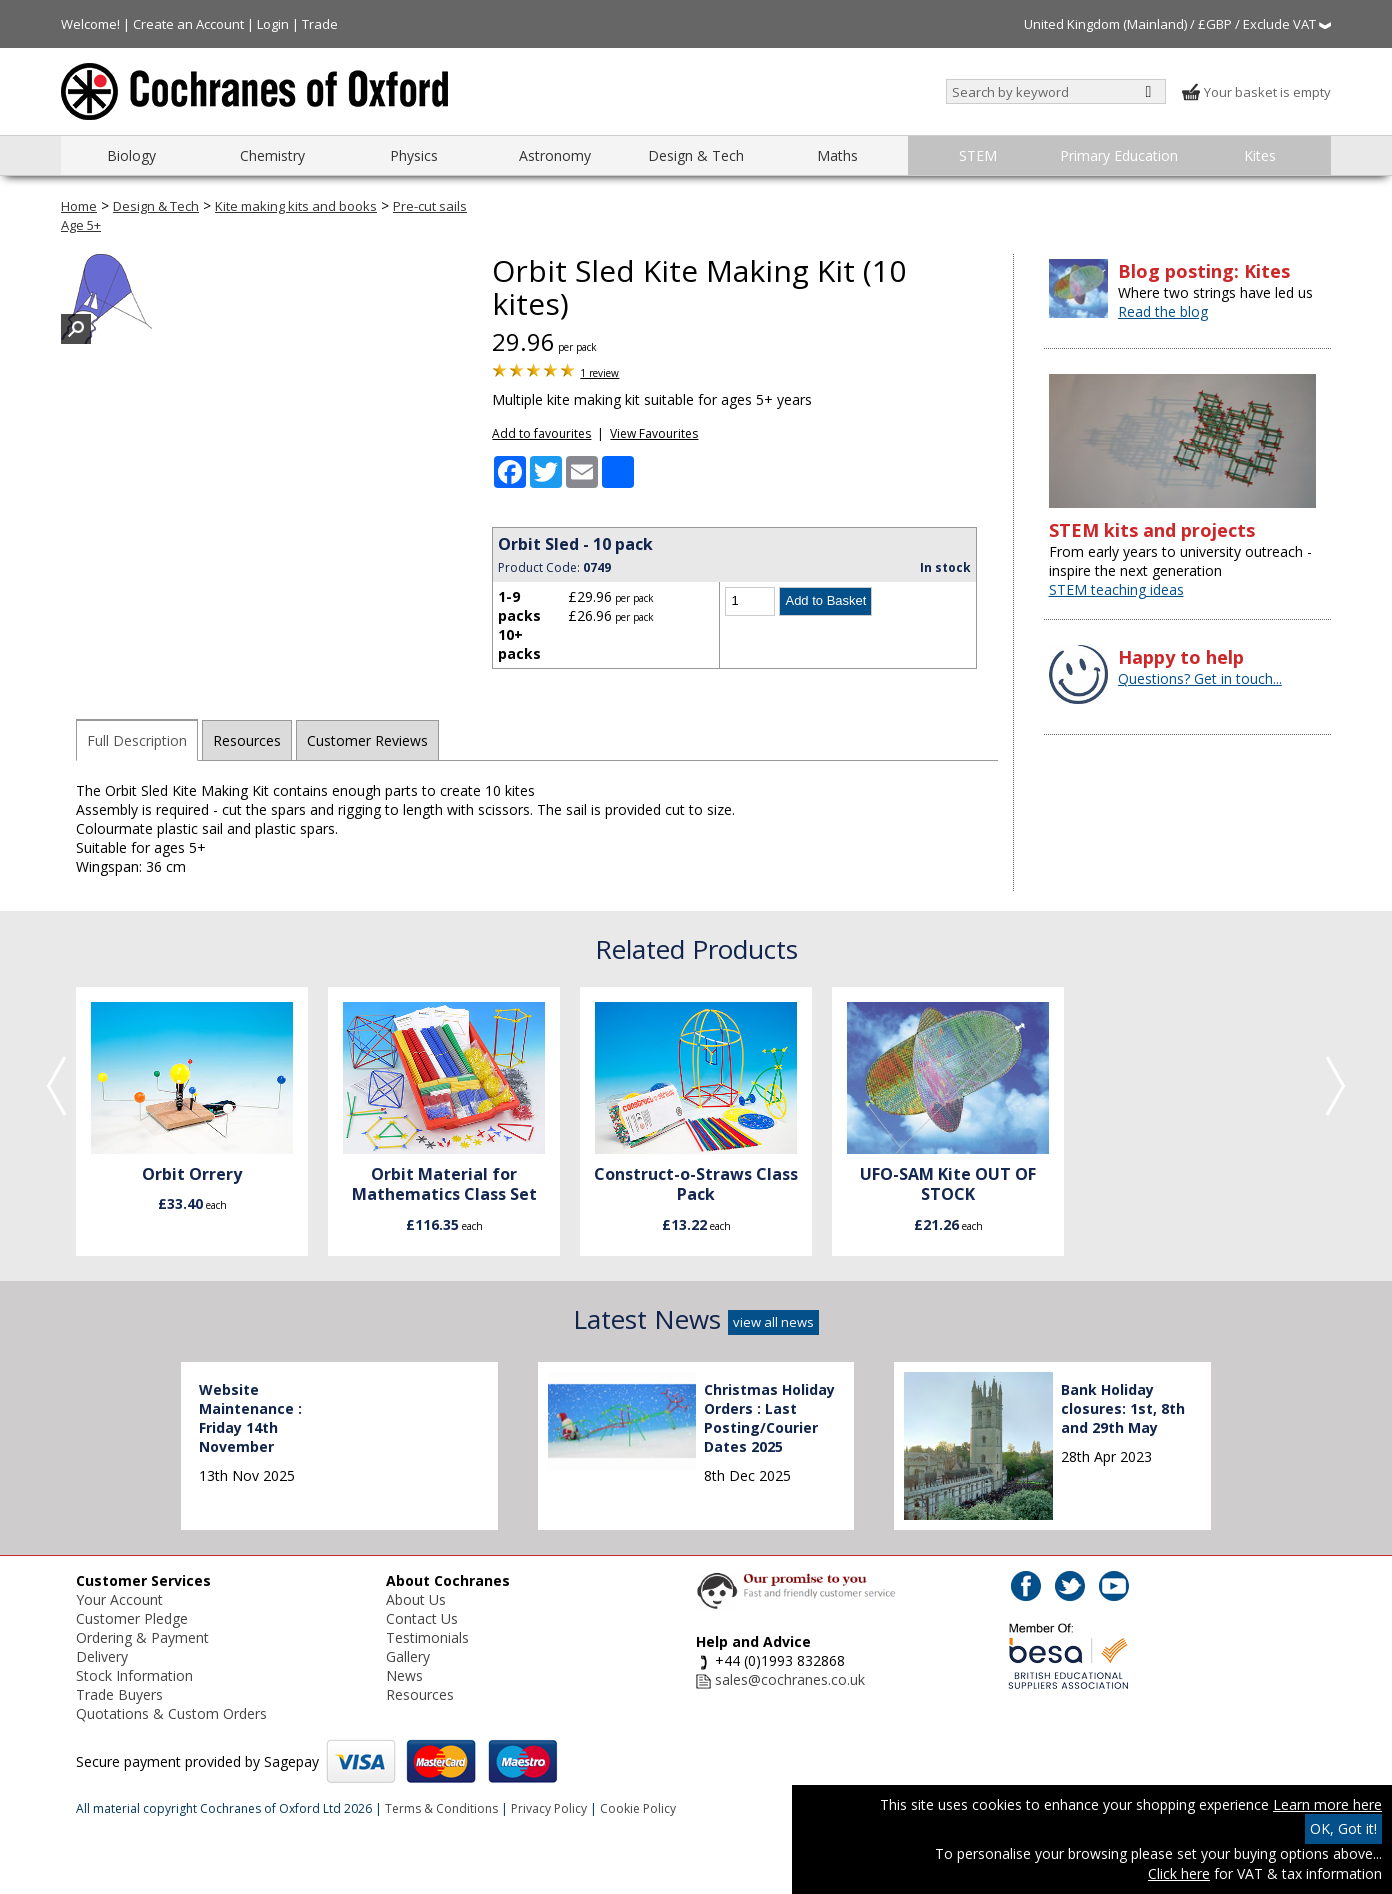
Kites (1260, 155)
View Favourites (654, 433)
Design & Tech (696, 155)
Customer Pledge (132, 1618)
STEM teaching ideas (1116, 589)
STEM (978, 155)
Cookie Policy (638, 1808)
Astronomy (555, 155)
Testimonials (427, 1637)
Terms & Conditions (441, 1808)
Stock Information (134, 1675)
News (404, 1675)
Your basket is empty (1256, 92)
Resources (247, 740)
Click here (1179, 1873)
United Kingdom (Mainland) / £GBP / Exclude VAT (1177, 24)
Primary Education (1119, 155)
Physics (414, 155)
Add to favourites (541, 433)
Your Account (119, 1599)
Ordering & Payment (142, 1637)
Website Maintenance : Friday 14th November (250, 1418)
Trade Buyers (119, 1694)
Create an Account (188, 24)
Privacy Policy (549, 1808)
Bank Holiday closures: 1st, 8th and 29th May (1123, 1408)
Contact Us (422, 1618)
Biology (131, 155)
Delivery (102, 1656)
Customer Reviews (367, 740)
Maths (837, 155)
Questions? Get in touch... (1200, 678)
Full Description (137, 740)
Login (273, 24)
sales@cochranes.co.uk (790, 1679)
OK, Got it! (1343, 1828)
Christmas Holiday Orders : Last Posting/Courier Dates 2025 (769, 1418)
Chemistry (272, 155)
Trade (320, 24)
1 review (599, 373)
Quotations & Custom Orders (171, 1713)
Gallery (408, 1656)
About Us (416, 1599)
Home (79, 206)
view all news (773, 1322)
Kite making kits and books (296, 206)
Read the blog (1163, 311)
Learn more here (1327, 1804)
